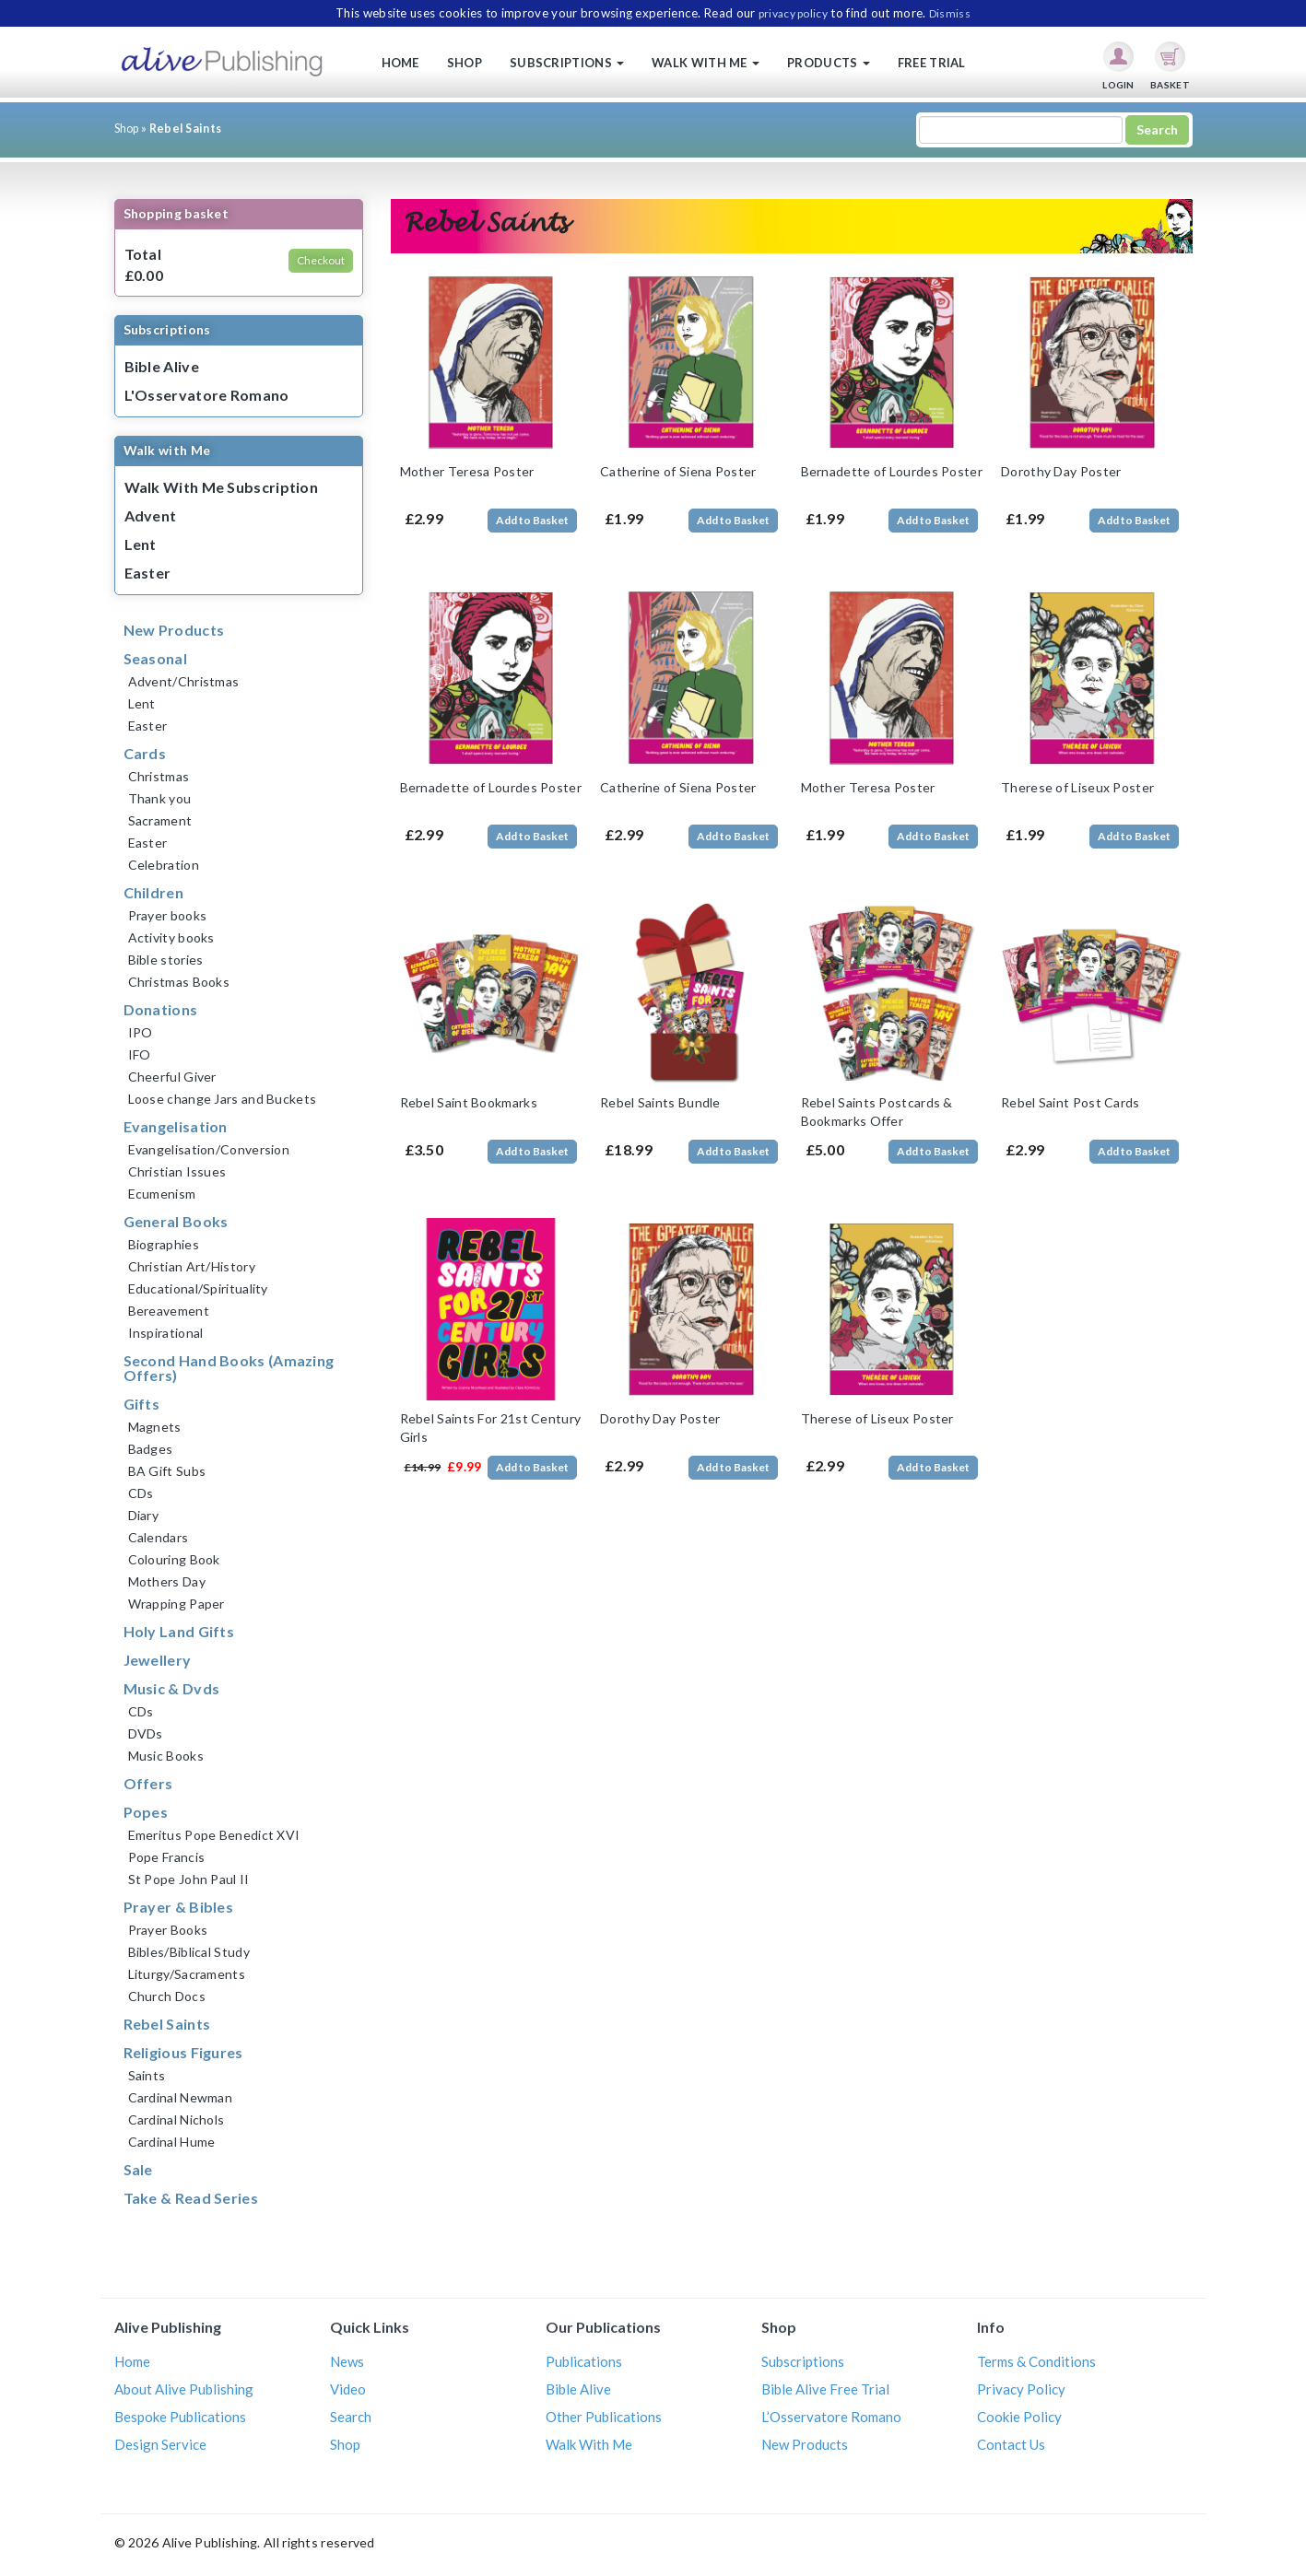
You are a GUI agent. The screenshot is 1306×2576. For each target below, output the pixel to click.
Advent (150, 515)
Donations (161, 1009)
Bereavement (168, 1310)
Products (828, 62)
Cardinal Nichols (176, 2119)
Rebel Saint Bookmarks (468, 1102)
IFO (139, 1054)
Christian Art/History (191, 1266)
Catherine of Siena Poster (678, 471)
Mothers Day (167, 1581)
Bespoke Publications (180, 2416)
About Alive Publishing (183, 2389)
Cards (145, 753)
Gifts (142, 1403)
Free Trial (932, 62)
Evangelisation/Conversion (209, 1149)
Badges (150, 1449)
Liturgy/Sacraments (186, 1974)
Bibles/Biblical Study (189, 1952)
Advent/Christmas (184, 681)
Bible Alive (161, 366)
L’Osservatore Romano (831, 2416)
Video (348, 2389)
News (347, 2361)
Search (350, 2416)
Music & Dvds (172, 1688)
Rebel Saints (167, 2023)
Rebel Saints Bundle (660, 1102)
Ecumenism (162, 1193)
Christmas (159, 776)
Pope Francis (167, 1857)
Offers (148, 1783)
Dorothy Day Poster (1061, 471)
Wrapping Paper (176, 1603)
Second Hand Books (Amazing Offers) (229, 1368)
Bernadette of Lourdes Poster (891, 471)
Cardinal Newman (180, 2097)
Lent (140, 544)
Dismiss (950, 13)
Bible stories (166, 959)
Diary (143, 1515)
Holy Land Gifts (179, 1631)
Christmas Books (179, 981)
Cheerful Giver (172, 1076)
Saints (147, 2075)
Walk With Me (589, 2444)
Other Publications (604, 2416)
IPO (140, 1032)
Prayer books (167, 915)
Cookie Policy (1019, 2416)
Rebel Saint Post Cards (1070, 1102)
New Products (174, 629)
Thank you (160, 798)
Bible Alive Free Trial (825, 2389)
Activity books (171, 937)
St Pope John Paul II (189, 1879)
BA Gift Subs (167, 1471)
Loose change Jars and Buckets (222, 1099)
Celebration (163, 864)
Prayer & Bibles (179, 1906)
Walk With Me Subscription (221, 487)
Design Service (160, 2444)
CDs (141, 1493)
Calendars (158, 1537)
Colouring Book (174, 1559)
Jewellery (158, 1660)
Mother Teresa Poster (467, 471)
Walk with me (705, 62)
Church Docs (167, 1996)
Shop (464, 62)
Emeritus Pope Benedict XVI (214, 1835)
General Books (176, 1221)
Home (400, 62)
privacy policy (793, 13)
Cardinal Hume (172, 2141)
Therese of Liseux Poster (1077, 787)
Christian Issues (177, 1171)
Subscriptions (567, 62)
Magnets (155, 1426)
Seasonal (155, 658)
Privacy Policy (1021, 2389)
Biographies (163, 1244)
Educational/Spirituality (198, 1288)
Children (153, 892)
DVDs (145, 1733)
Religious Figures (183, 2052)
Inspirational (166, 1333)
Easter (147, 572)
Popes (146, 1812)
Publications (584, 2361)
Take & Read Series (191, 2198)
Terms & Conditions (1036, 2361)
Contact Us (1011, 2444)
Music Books (166, 1755)
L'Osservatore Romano (206, 395)
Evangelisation (176, 1126)
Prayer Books (168, 1930)
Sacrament (160, 820)
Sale (138, 2169)
